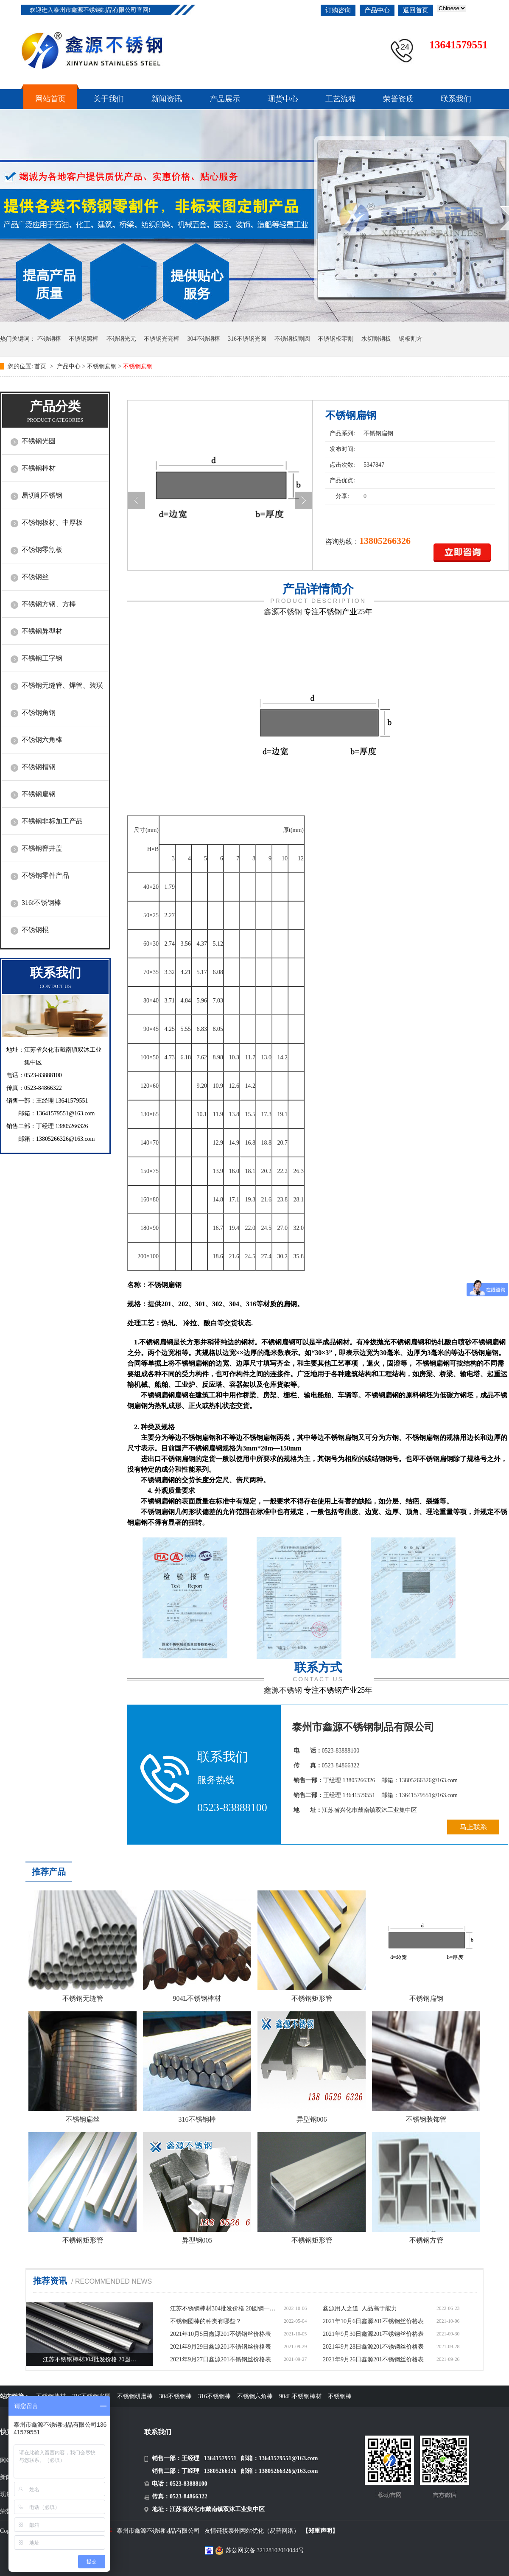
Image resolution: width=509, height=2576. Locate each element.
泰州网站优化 (246, 2531)
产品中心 (377, 10)
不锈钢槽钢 (39, 766)
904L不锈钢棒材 (300, 2396)
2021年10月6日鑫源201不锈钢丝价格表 (373, 2321)
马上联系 (473, 1827)
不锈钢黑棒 (83, 339)
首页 (41, 366)
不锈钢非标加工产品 (52, 821)
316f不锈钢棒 (41, 902)
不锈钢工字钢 (42, 658)
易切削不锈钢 (42, 495)
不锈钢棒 (49, 339)
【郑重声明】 (320, 2531)
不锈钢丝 (35, 576)
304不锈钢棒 (203, 339)
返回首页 (415, 10)
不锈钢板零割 (335, 339)
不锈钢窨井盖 (42, 848)
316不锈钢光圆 (247, 339)
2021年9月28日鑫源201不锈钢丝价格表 (373, 2347)
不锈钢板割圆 (292, 339)
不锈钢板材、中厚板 (52, 522)
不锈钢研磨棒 (135, 2396)
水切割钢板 (376, 339)
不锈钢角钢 (39, 712)
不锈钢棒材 (39, 468)
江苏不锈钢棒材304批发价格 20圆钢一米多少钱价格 (225, 2308)
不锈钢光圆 (39, 441)
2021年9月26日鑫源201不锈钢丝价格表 (373, 2359)
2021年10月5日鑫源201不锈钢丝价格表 (220, 2334)
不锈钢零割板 (42, 549)
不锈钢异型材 (42, 631)
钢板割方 (410, 339)
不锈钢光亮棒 (161, 339)
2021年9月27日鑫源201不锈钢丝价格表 (220, 2359)
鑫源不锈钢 (283, 612)
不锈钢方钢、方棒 (49, 604)
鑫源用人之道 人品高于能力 (360, 2308)
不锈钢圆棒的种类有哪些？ (205, 2321)
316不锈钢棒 (214, 2396)
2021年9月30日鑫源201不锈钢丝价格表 (373, 2334)
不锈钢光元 (121, 339)
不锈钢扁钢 (102, 366)
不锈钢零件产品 (45, 875)
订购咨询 (338, 10)
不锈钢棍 (35, 929)
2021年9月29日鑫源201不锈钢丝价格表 (220, 2347)
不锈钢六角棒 (42, 739)
